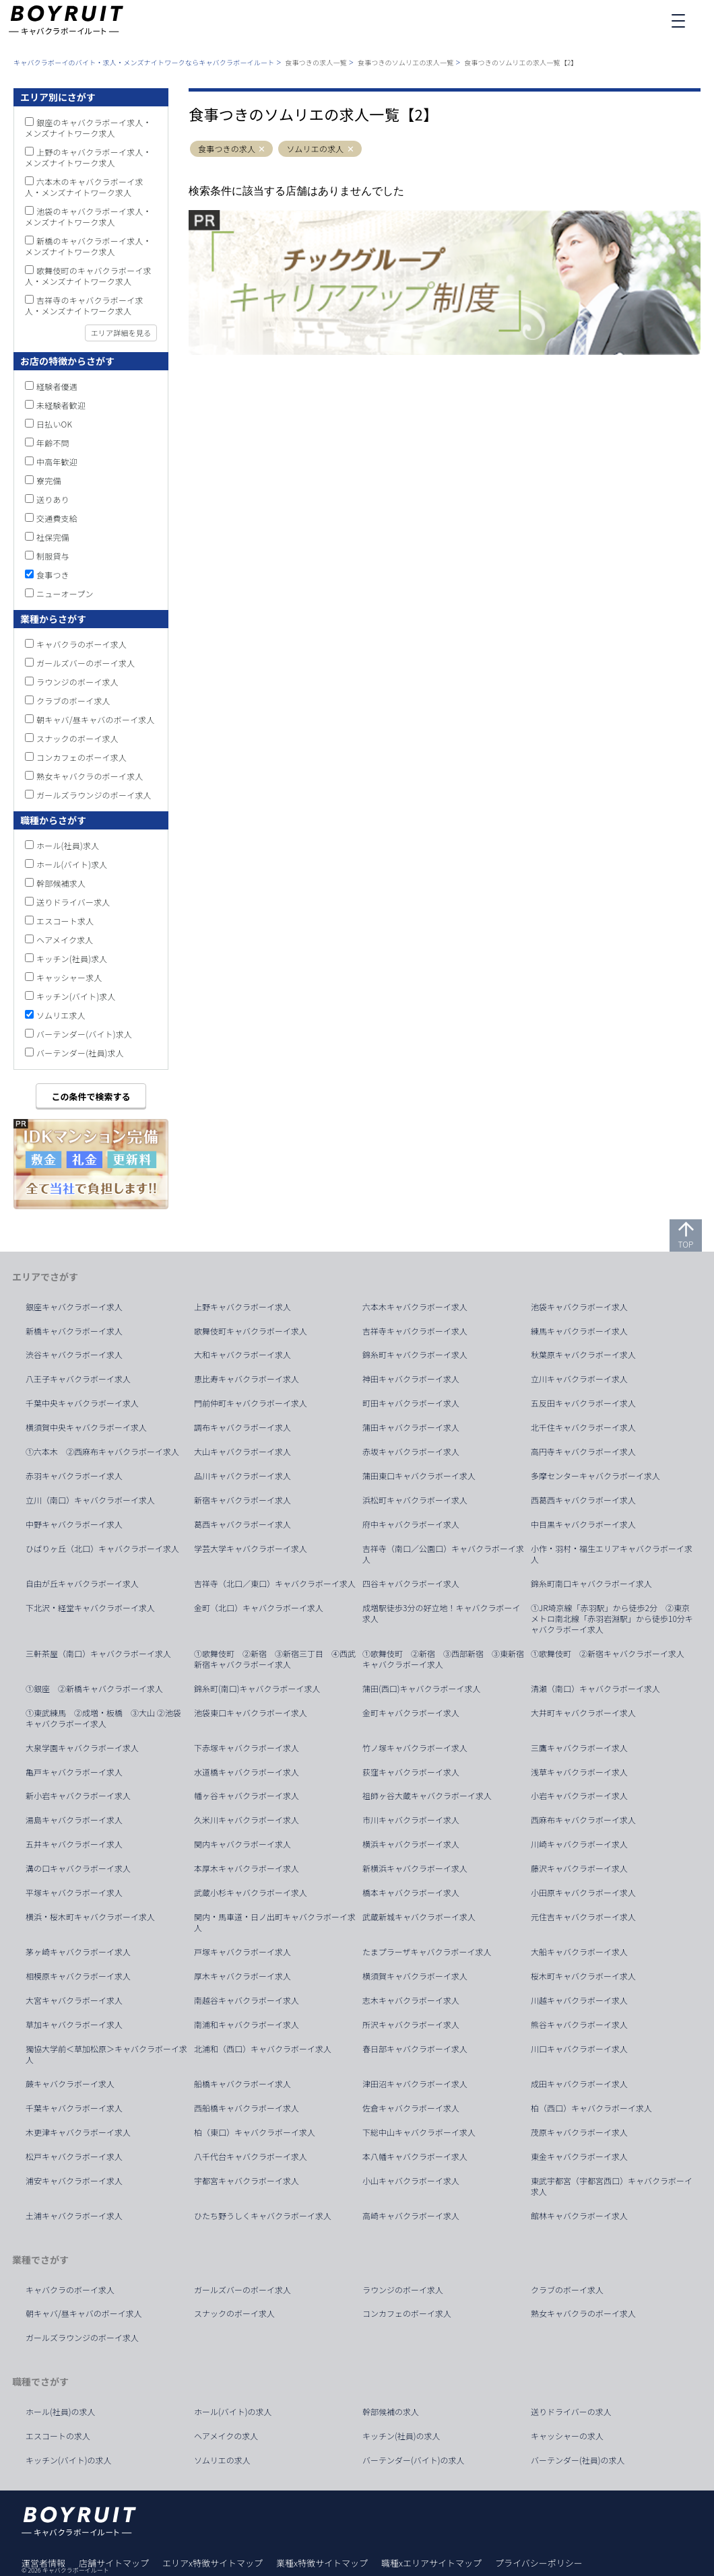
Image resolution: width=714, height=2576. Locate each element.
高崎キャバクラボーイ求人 (410, 2215)
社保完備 (52, 537)
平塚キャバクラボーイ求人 (74, 1892)
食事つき (52, 574)
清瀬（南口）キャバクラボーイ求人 (595, 1688)
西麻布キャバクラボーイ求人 (583, 1820)
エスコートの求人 (58, 2436)
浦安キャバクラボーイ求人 (74, 2180)
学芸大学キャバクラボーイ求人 (250, 1548)
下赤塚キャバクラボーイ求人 (246, 1747)
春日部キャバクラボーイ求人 (414, 2048)
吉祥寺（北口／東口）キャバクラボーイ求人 (275, 1583)
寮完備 (48, 480)
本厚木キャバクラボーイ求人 (246, 1868)
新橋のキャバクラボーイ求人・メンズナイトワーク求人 (88, 246)
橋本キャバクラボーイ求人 (410, 1892)
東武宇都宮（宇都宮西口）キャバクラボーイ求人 (611, 2186)
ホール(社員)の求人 (61, 2411)
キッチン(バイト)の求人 (69, 2460)
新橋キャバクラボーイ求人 (74, 1331)
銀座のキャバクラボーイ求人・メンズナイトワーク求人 (88, 127)
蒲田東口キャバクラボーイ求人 (419, 1475)
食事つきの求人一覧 (316, 62)
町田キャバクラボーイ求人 (410, 1403)
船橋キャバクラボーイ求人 (242, 2083)
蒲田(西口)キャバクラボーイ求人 (421, 1688)
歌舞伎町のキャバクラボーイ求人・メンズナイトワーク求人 (88, 276)
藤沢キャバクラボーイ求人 (579, 1868)
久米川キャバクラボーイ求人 (246, 1820)
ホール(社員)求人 (67, 845)
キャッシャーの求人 (567, 2436)
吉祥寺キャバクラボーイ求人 (414, 1331)
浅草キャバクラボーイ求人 (579, 1772)
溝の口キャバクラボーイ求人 (78, 1868)
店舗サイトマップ (114, 2562)
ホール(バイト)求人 (72, 864)
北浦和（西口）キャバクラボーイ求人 (262, 2048)
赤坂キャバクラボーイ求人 (410, 1451)
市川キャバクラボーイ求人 (410, 1820)
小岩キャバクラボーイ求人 (579, 1795)
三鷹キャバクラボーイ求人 (579, 1747)
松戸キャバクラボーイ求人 (74, 2156)
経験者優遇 (56, 386)
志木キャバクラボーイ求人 (410, 2000)
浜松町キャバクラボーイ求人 (414, 1500)
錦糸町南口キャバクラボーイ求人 (591, 1583)
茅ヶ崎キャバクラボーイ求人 (78, 1951)
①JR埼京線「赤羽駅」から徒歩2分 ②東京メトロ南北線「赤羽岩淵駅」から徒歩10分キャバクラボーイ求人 (612, 1618)
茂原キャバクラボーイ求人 (579, 2132)
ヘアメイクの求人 (226, 2436)
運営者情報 (43, 2562)
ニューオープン (65, 593)
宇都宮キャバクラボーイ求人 (246, 2180)
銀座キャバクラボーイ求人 (74, 1306)
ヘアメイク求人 (65, 939)
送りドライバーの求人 (571, 2411)
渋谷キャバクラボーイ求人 (74, 1354)
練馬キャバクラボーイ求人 (579, 1331)
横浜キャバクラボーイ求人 (410, 1844)
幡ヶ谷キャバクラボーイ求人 (246, 1795)
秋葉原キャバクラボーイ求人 (583, 1354)
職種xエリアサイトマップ (431, 2562)
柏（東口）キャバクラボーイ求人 (254, 2132)
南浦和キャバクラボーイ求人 (246, 2024)
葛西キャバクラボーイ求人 (242, 1524)
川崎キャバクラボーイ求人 (579, 1844)
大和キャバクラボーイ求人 (242, 1354)
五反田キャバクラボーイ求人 (583, 1403)
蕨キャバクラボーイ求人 (70, 2083)
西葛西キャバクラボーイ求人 (583, 1500)
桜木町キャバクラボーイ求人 (583, 1976)
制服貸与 (52, 556)
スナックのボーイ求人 (77, 738)
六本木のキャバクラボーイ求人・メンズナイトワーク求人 (84, 187)
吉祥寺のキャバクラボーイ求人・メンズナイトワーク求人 (84, 305)
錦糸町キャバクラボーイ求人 (414, 1354)
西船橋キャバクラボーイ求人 (246, 2108)
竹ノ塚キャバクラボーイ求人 (414, 1747)
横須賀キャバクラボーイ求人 (414, 1976)
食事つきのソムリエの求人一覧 (406, 62)
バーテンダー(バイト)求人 (84, 1034)
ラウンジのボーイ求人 (77, 681)
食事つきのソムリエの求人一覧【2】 (521, 62)
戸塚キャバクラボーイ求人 (242, 1951)
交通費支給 (56, 518)
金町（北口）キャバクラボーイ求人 (258, 1607)
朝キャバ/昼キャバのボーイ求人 (95, 719)
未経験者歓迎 (61, 405)
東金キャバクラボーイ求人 (579, 2156)
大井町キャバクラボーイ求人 (583, 1712)
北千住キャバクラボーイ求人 (583, 1427)
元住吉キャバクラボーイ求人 (583, 1916)
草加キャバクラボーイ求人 (74, 2024)
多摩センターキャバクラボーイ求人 (595, 1475)
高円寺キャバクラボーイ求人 (583, 1451)
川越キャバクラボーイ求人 (579, 2000)
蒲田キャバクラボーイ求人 (410, 1427)
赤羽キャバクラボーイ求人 (74, 1475)
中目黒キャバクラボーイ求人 (583, 1524)
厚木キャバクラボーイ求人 (242, 1976)
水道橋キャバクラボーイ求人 (246, 1772)
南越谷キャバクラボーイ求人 (246, 2000)
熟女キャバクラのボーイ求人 (89, 776)
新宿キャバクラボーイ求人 (242, 1500)
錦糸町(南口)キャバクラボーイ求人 (257, 1688)
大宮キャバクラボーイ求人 (74, 2000)
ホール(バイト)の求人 (233, 2411)
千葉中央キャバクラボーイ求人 (82, 1403)
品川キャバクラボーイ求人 (242, 1475)
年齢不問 (52, 442)
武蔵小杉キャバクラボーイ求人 (250, 1892)
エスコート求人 (65, 920)
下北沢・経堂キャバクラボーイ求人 (90, 1607)
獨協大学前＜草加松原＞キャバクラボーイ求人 (106, 2054)
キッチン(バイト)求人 (76, 996)
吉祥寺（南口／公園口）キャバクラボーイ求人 (443, 1554)
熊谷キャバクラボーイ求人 (579, 2024)
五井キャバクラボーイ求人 (74, 1844)
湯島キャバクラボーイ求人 (74, 1820)
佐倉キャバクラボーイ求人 (410, 2108)
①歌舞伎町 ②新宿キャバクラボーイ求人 (607, 1653)
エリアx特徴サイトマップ (212, 2562)
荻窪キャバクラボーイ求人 (410, 1772)
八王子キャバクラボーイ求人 (78, 1379)
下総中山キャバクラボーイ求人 (419, 2132)
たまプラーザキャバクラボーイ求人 (426, 1951)
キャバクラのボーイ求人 (81, 644)
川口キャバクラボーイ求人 (579, 2048)
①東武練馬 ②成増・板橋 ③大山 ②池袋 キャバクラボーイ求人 (107, 1718)
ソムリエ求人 (61, 1015)
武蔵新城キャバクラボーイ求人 (419, 1916)
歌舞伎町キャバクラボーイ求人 (250, 1331)
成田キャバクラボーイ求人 (579, 2083)
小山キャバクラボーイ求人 (410, 2180)
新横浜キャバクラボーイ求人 (414, 1868)
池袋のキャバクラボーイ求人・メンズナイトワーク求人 (88, 216)
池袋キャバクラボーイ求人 (579, 1306)
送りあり (52, 499)
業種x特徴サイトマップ (322, 2562)
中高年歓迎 (56, 461)
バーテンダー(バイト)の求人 (413, 2460)
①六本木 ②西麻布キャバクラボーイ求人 (102, 1451)
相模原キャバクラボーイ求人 (78, 1976)
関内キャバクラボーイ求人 (242, 1844)
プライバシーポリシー (539, 2562)
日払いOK (54, 424)
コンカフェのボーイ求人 (81, 757)
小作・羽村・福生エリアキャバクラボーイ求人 (611, 1554)
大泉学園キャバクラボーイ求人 (82, 1747)
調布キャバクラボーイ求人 (242, 1427)
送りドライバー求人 (73, 902)
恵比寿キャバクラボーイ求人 (246, 1379)
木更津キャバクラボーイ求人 (78, 2132)
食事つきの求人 (226, 148)
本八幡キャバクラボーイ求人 (414, 2156)
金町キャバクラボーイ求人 (410, 1712)
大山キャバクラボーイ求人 (242, 1451)
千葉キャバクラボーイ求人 (74, 2108)
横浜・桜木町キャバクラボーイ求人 (90, 1916)
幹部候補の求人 (390, 2411)
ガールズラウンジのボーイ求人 (94, 795)
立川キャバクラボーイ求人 (579, 1379)
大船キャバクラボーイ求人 (579, 1951)
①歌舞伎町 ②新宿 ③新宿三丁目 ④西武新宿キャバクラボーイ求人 (275, 1659)
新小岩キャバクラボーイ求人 (78, 1795)
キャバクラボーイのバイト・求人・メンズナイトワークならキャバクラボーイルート (143, 62)
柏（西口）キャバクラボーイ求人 (591, 2108)
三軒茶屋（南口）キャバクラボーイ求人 (98, 1653)
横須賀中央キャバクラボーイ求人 (86, 1427)
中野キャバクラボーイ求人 (74, 1524)
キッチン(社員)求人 (72, 958)
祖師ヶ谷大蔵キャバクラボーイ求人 (427, 1795)
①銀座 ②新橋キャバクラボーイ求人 (94, 1688)
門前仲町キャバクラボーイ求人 (250, 1403)
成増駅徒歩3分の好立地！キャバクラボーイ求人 (441, 1613)
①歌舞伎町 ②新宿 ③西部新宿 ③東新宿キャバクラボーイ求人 (443, 1659)
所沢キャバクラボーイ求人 (410, 2024)
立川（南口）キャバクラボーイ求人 (90, 1500)
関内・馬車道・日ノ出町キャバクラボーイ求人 (275, 1922)
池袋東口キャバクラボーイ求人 (250, 1712)
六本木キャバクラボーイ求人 (414, 1306)
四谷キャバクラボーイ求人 (410, 1583)
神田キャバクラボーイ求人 (410, 1379)
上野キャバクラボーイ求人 (242, 1306)
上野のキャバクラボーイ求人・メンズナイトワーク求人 (88, 157)
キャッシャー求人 (69, 977)
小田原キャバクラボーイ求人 (583, 1892)
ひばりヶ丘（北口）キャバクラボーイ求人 (102, 1548)
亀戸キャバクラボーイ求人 (74, 1772)
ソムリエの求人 (315, 148)
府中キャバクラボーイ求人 (410, 1524)
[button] (262, 149)
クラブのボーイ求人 (73, 700)
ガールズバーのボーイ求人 (85, 663)
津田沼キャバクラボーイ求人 (414, 2083)
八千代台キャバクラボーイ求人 (250, 2156)
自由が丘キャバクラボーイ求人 (82, 1583)
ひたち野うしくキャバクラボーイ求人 (262, 2215)
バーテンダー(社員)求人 (80, 1052)
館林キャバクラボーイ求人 (579, 2215)
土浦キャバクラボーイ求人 (74, 2215)
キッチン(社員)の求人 (401, 2436)
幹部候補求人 (61, 883)
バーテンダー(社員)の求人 (578, 2460)
